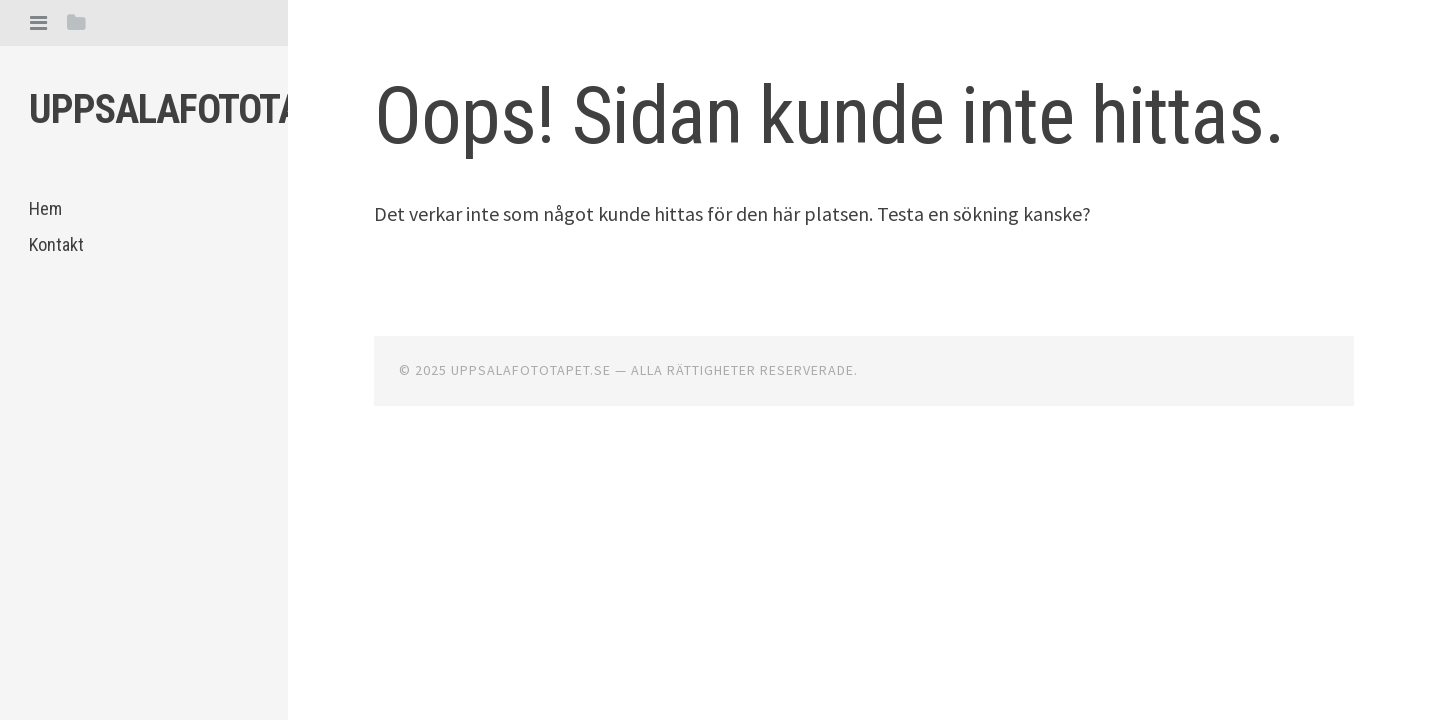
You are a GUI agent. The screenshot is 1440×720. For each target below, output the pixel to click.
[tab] (38, 22)
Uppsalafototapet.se (218, 109)
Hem (45, 208)
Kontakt (56, 244)
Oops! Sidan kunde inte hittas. (829, 116)
